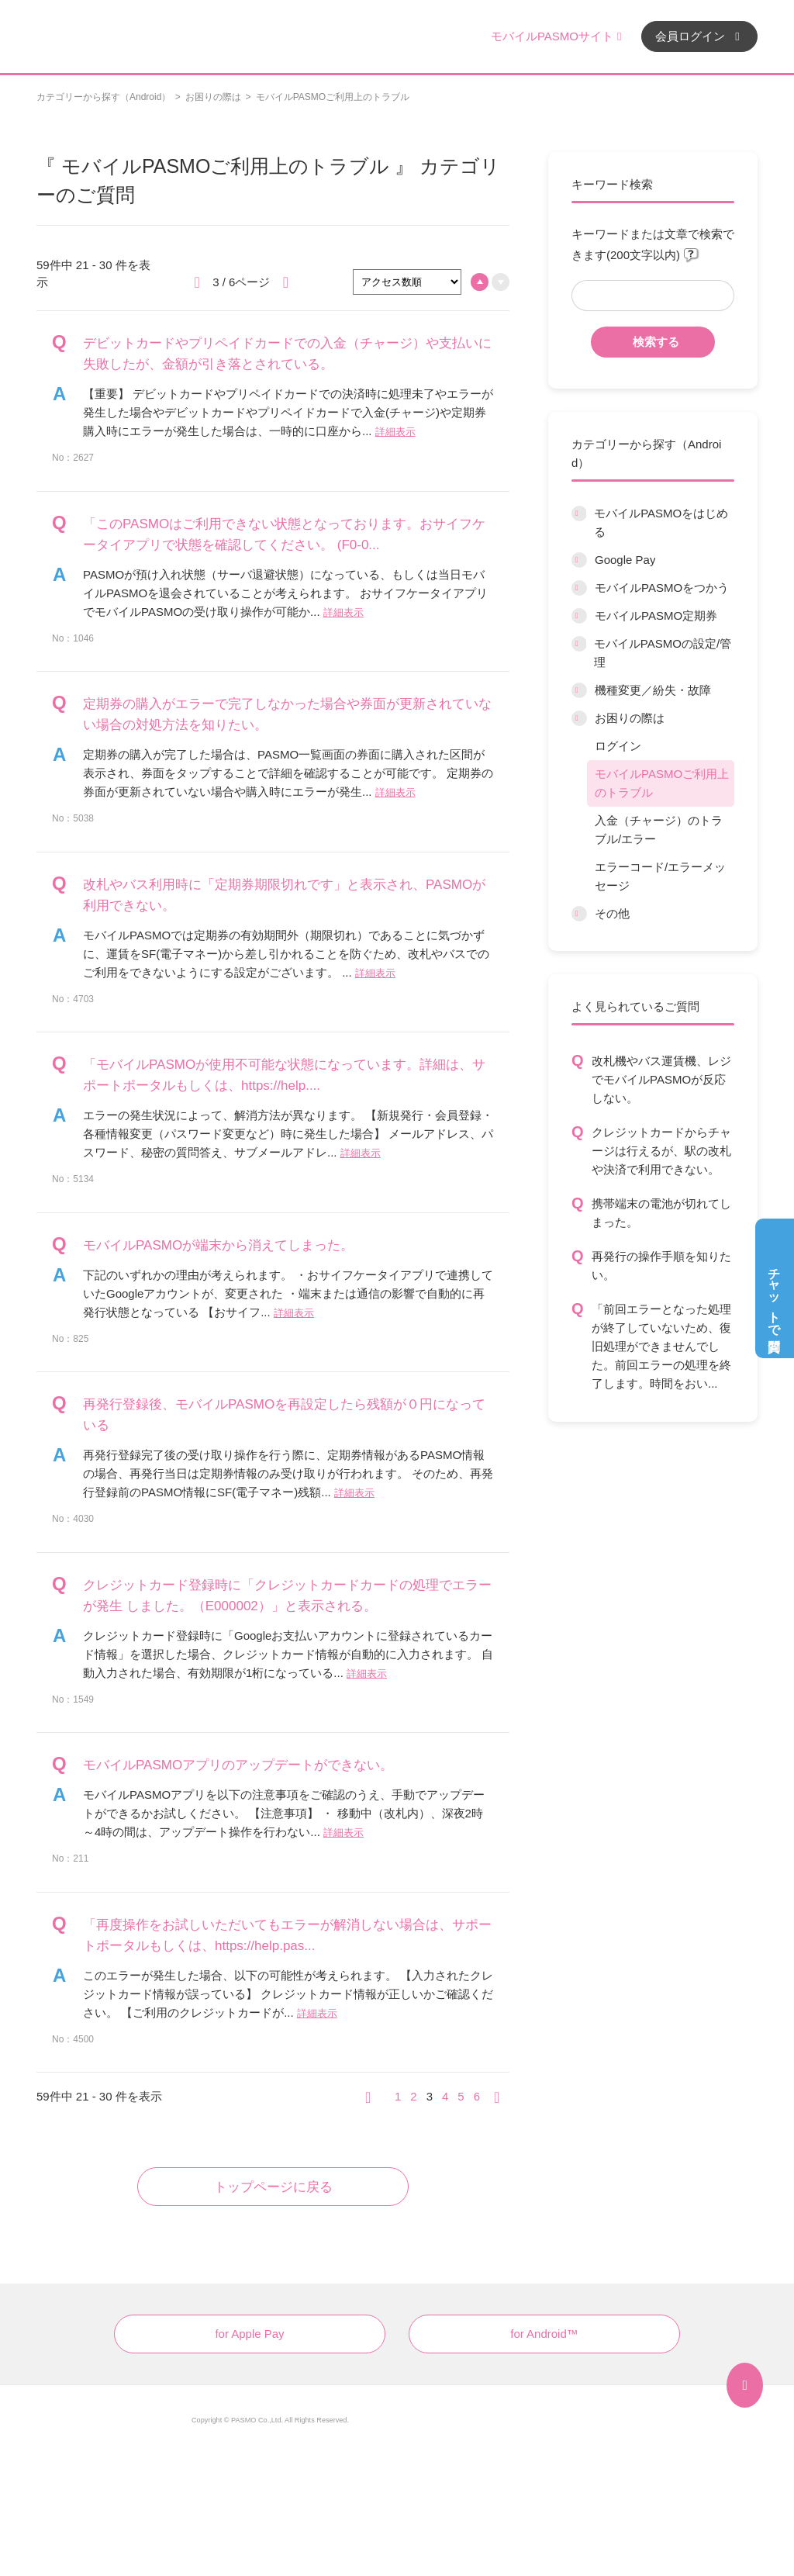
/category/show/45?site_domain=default (579, 690)
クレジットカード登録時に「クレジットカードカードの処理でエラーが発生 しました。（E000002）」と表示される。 (287, 1595)
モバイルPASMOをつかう (662, 587)
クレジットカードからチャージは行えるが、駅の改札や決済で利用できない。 (661, 1150)
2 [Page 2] (413, 2096)
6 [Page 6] (477, 2096)
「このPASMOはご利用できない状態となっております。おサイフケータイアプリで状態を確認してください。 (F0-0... (284, 534)
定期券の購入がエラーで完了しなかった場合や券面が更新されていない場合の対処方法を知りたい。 (287, 714)
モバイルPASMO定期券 (656, 615)
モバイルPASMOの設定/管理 (662, 653)
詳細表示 (395, 431)
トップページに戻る (273, 2187)
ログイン (618, 745)
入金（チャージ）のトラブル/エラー (659, 829)
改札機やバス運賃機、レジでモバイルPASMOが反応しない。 (661, 1079)
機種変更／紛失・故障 (653, 690)
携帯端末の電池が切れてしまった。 (661, 1213)
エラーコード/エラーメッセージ (660, 876)
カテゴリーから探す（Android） (103, 97)
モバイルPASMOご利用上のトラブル (662, 783)
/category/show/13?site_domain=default (579, 914)
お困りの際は (213, 97)
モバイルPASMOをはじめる (661, 522)
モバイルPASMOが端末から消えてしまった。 (218, 1245)
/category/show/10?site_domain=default (578, 644)
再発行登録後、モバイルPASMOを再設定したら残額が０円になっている (284, 1415)
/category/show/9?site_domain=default (579, 616)
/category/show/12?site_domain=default (579, 718)
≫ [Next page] (501, 2096)
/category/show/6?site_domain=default (578, 513)
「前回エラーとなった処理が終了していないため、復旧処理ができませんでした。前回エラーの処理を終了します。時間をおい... (661, 1346)
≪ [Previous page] (373, 2096)
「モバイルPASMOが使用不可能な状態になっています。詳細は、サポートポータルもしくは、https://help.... (284, 1075)
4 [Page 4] (445, 2096)
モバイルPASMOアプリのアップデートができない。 (238, 1765)
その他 (612, 913)
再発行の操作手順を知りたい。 (661, 1265)
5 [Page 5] (460, 2096)
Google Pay (625, 559)
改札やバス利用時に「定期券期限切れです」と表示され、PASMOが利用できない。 (284, 895)
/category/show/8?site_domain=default (579, 588)
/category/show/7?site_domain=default (579, 560)
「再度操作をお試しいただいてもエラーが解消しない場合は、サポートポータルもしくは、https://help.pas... (287, 1935)
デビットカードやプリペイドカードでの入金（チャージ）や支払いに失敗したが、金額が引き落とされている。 (287, 354)
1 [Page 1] (398, 2096)
